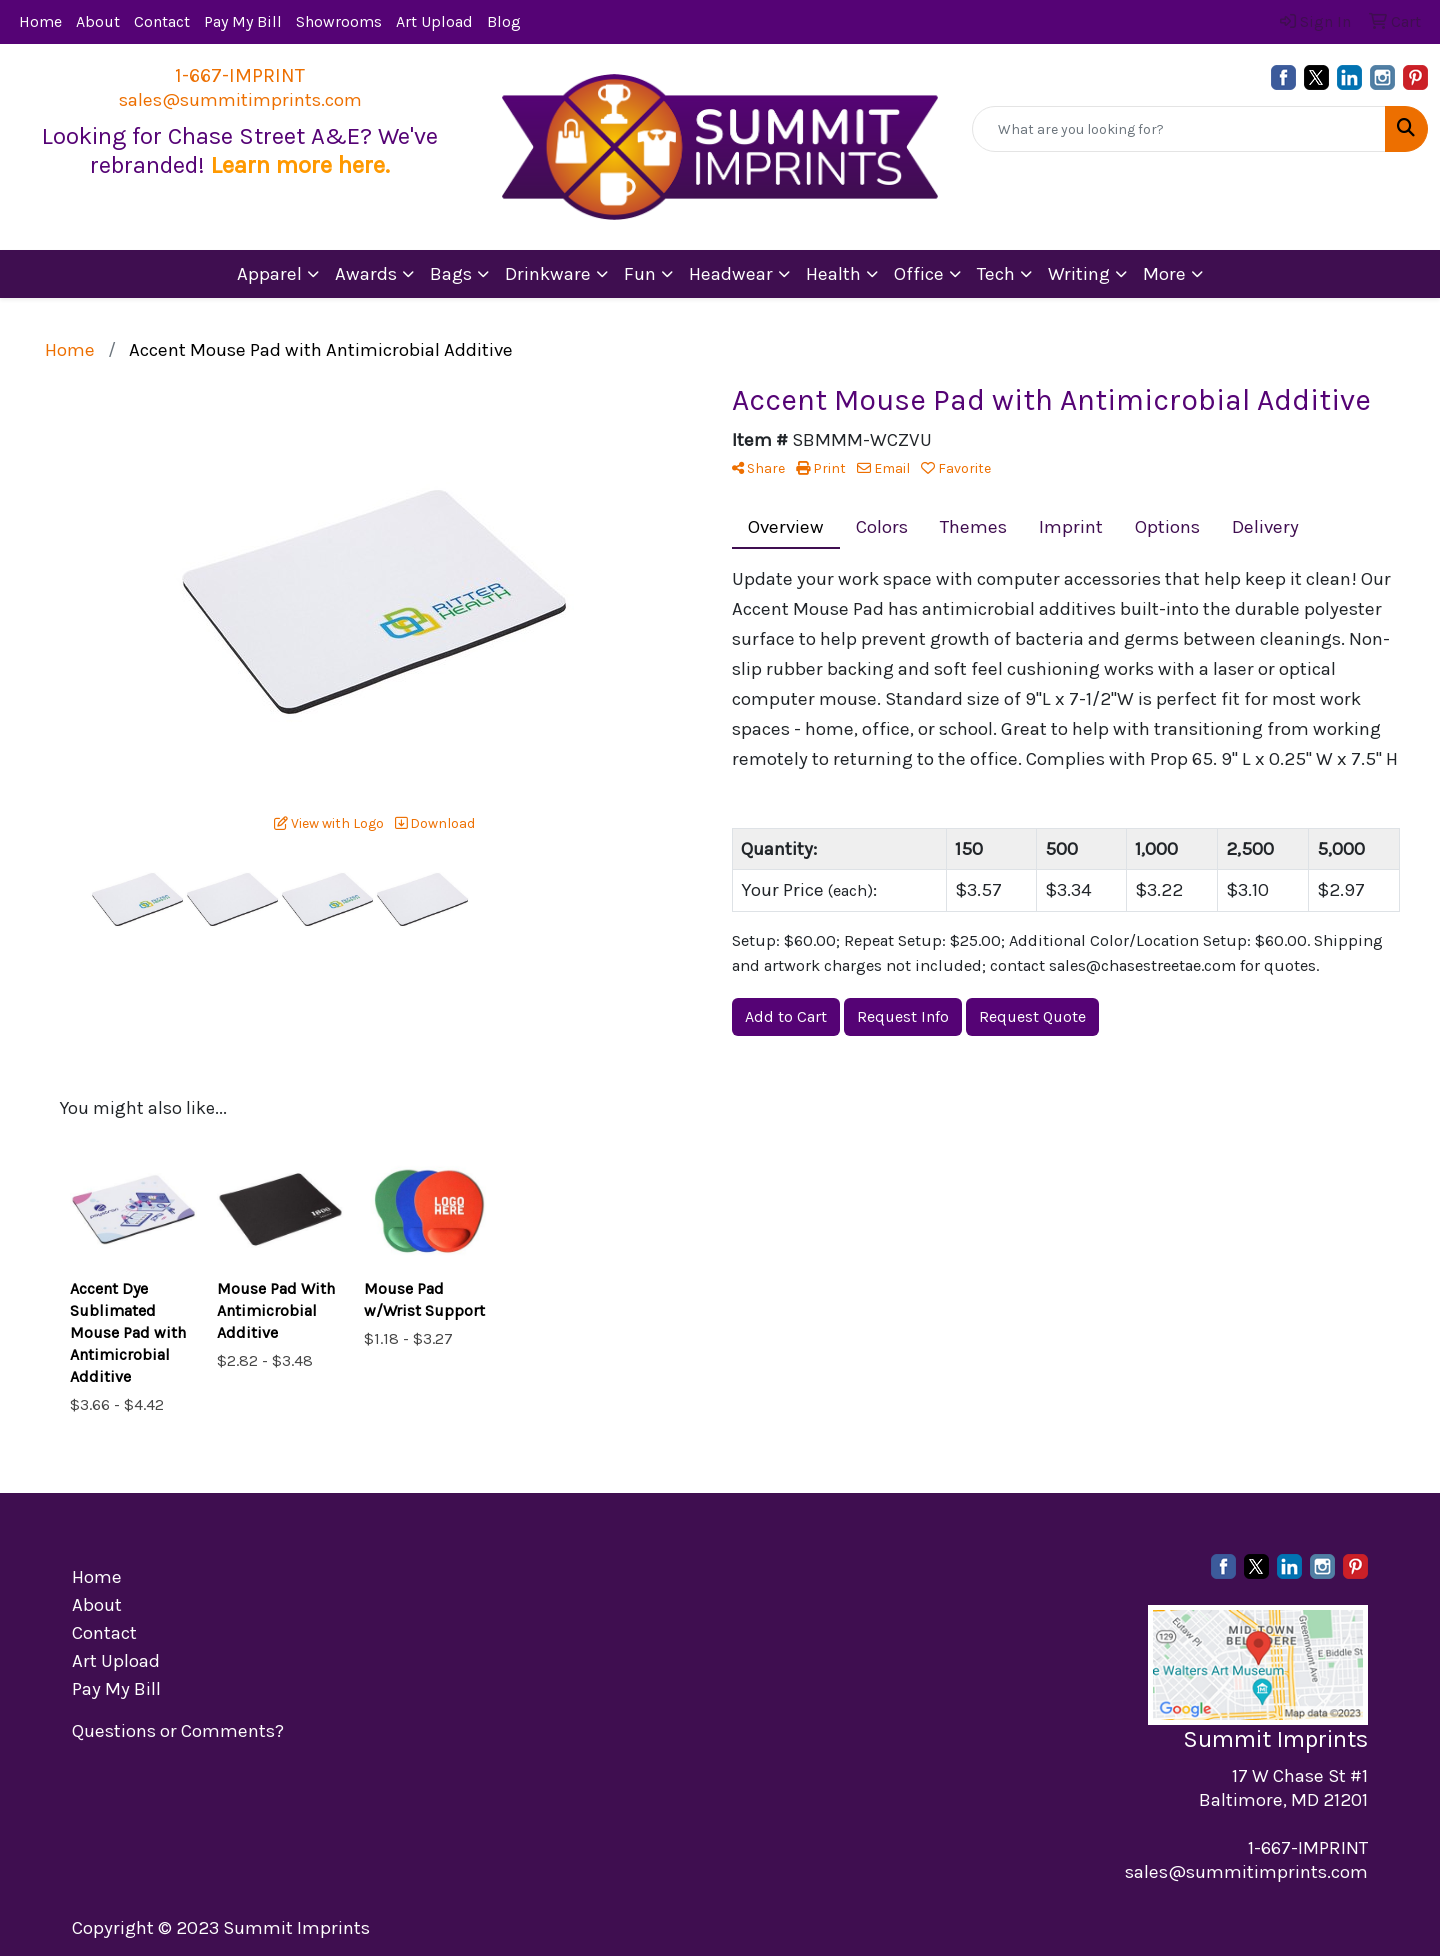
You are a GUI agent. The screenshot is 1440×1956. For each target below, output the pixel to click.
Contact (162, 21)
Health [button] (833, 274)
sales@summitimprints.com (240, 100)
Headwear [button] (731, 274)
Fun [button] (640, 274)
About (98, 21)
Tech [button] (996, 274)
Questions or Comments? (178, 1731)
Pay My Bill (243, 21)
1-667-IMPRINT (240, 75)
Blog (504, 21)
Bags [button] (451, 274)
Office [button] (919, 274)
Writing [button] (1079, 274)
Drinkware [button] (548, 274)
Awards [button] (366, 274)
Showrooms (339, 21)
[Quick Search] (1179, 129)
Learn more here (298, 165)
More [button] (1164, 274)
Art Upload (434, 21)
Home (40, 21)
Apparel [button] (269, 274)
